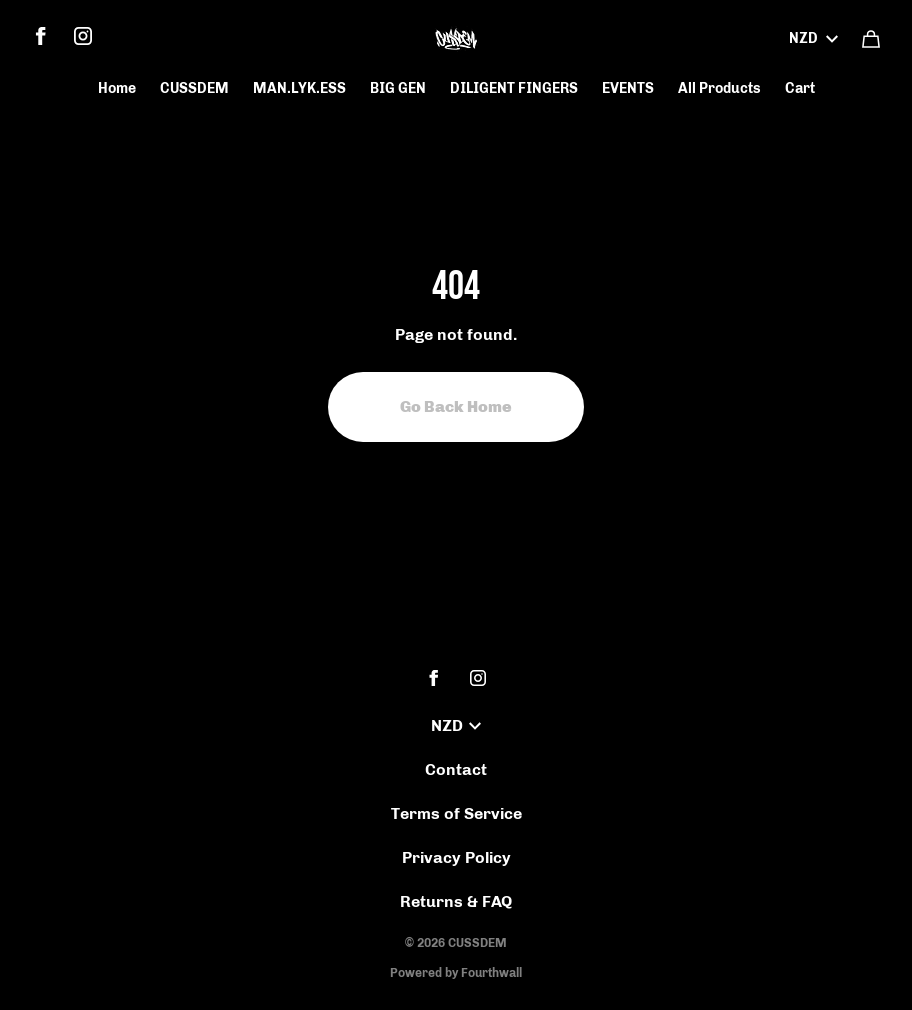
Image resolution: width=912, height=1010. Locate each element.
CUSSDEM (194, 88)
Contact (456, 769)
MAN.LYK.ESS (299, 88)
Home (117, 88)
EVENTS (628, 88)
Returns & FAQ (456, 901)
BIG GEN (398, 88)
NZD (813, 38)
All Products (719, 88)
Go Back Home (456, 406)
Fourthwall (491, 973)
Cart (800, 88)
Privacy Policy (456, 857)
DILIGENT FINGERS (514, 88)
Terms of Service (456, 813)
